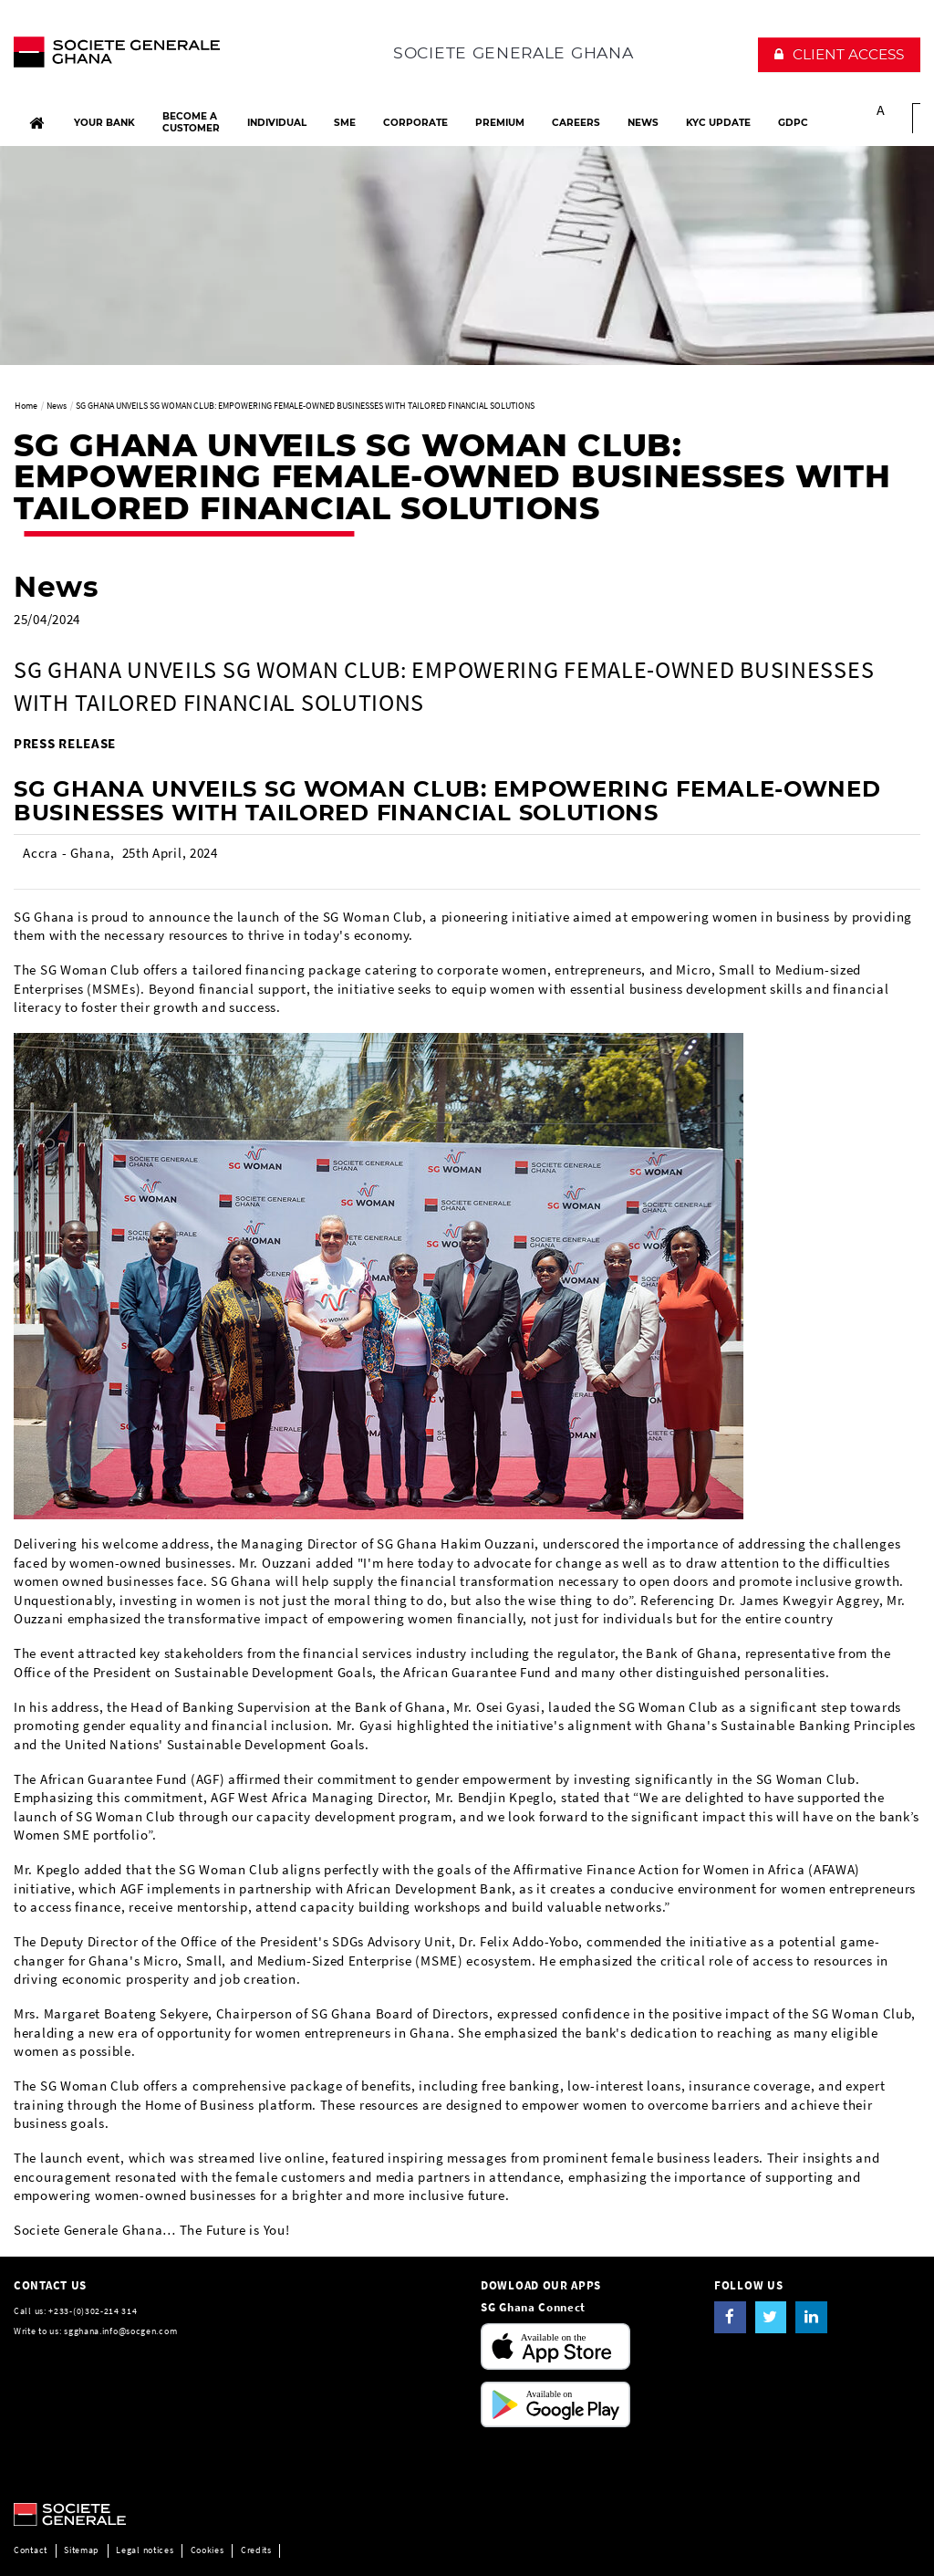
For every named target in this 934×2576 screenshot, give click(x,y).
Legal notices (144, 2550)
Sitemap (81, 2550)
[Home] (36, 123)
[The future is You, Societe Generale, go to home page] (117, 56)
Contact (30, 2550)
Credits (256, 2550)
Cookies (207, 2550)
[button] (839, 54)
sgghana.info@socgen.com (120, 2331)
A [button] (881, 110)
